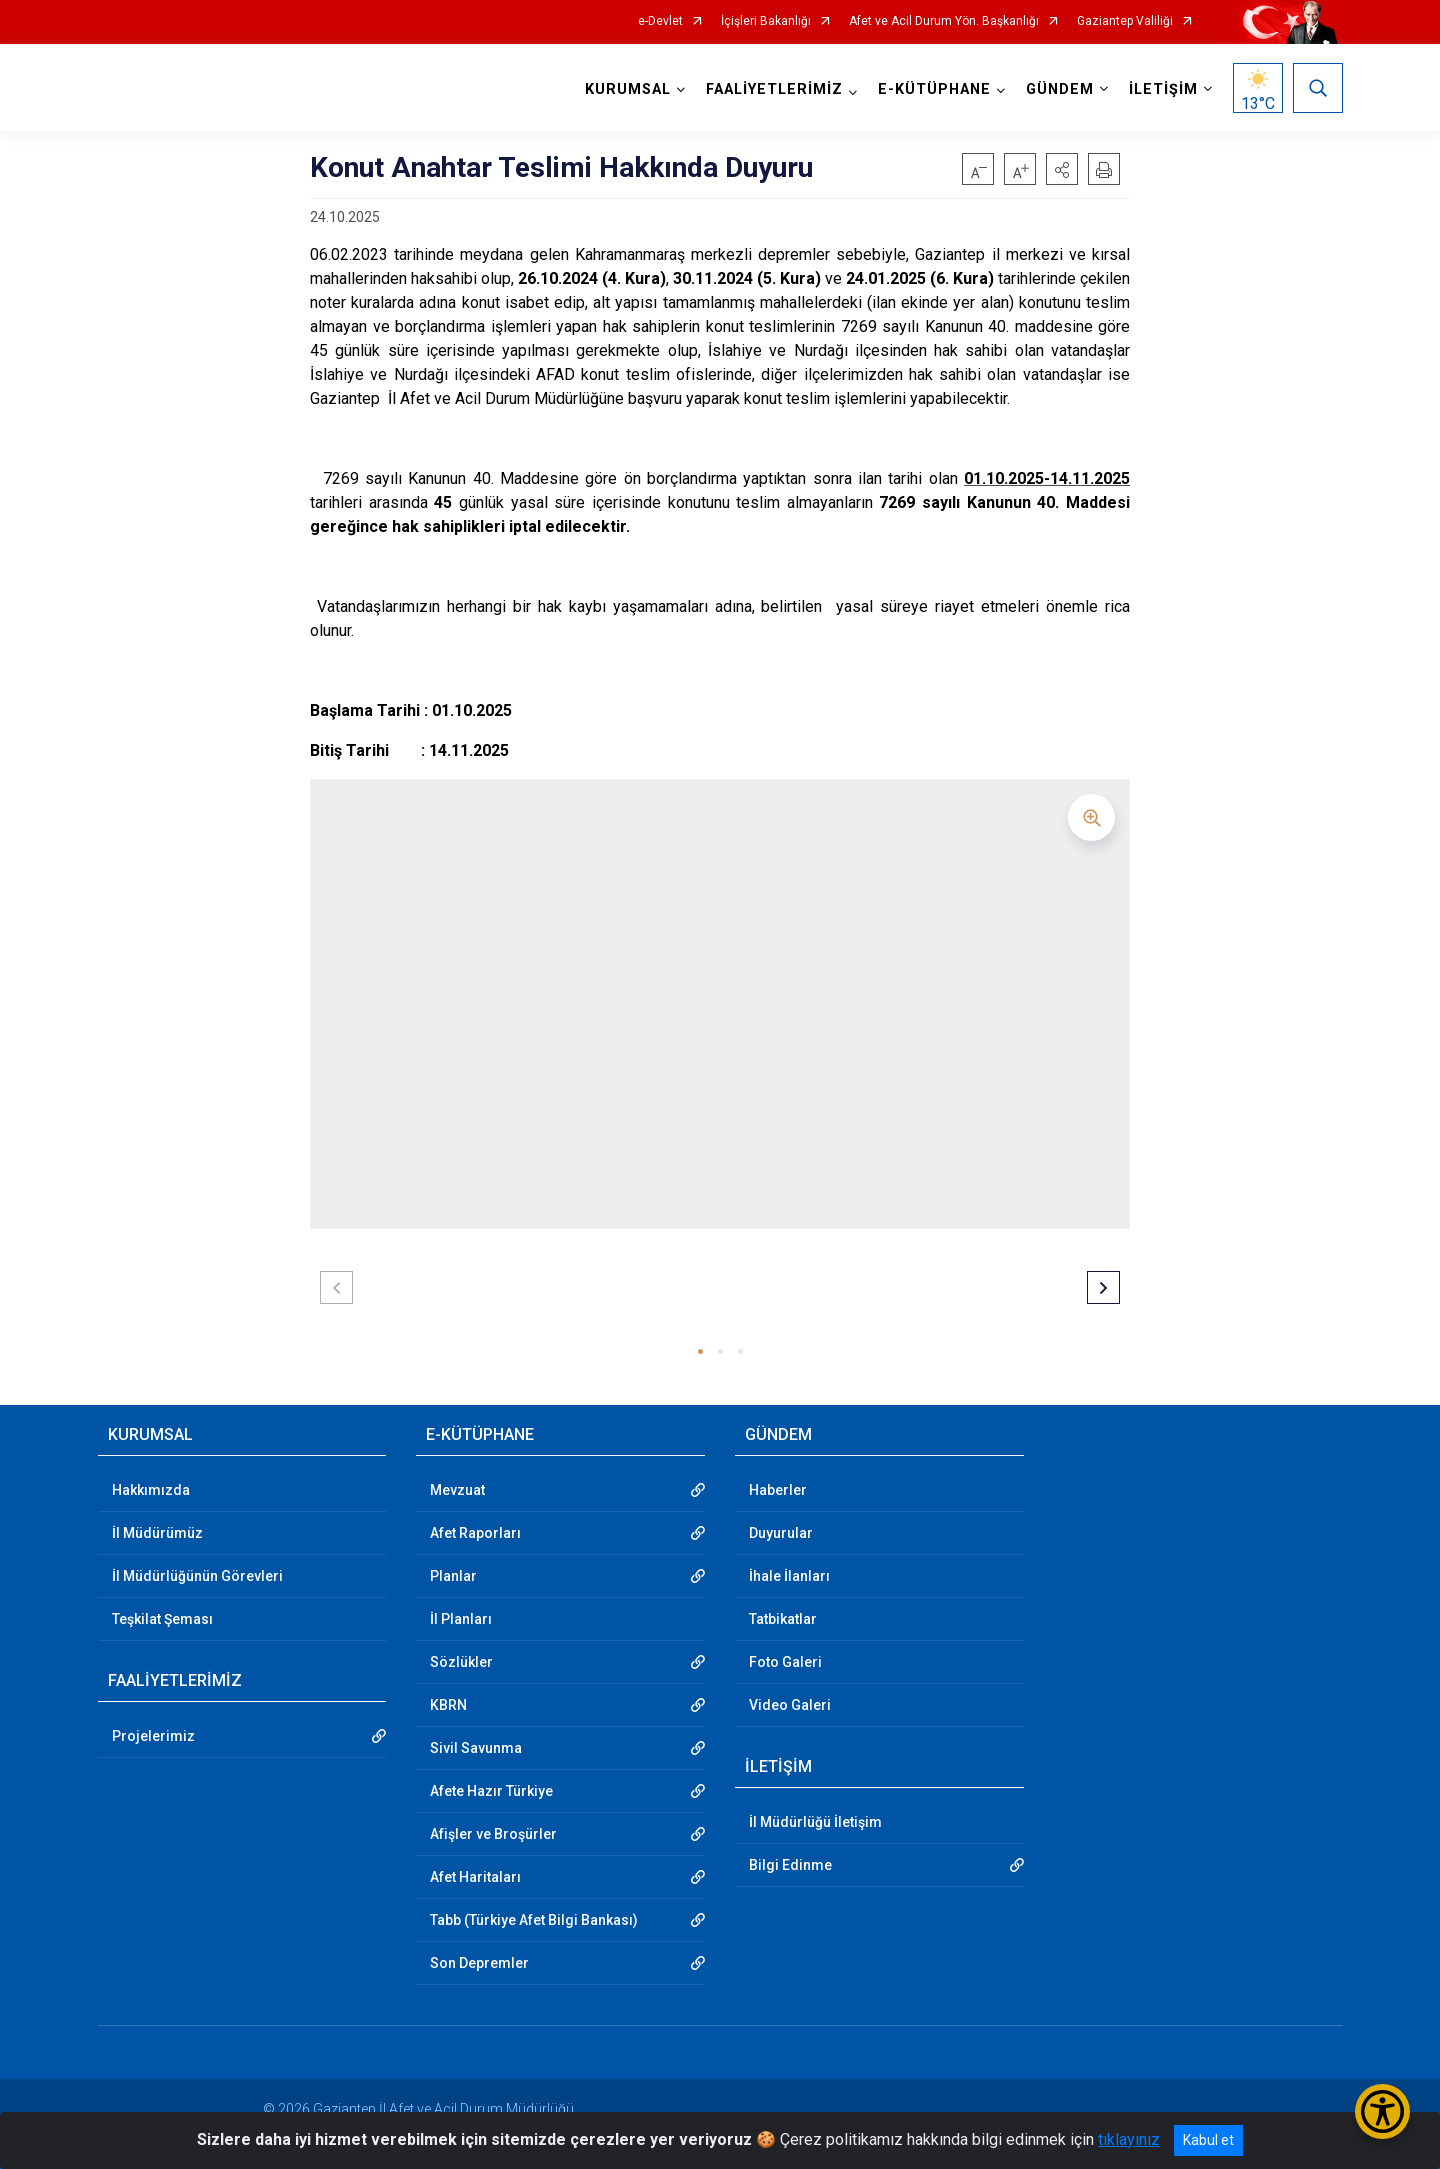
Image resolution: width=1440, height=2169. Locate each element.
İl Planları (461, 1619)
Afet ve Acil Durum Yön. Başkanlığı (944, 21)
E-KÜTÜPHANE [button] (934, 89)
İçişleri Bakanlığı (766, 21)
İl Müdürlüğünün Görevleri (197, 1576)
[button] (1062, 169)
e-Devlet (660, 21)
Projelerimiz (153, 1736)
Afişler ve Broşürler (493, 1834)
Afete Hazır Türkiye (491, 1791)
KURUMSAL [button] (628, 89)
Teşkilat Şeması (162, 1619)
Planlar (453, 1576)
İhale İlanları (789, 1576)
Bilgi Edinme (790, 1865)
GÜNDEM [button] (1060, 89)
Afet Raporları (475, 1533)
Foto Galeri (785, 1662)
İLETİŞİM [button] (1163, 89)
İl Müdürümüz (157, 1533)
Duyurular (781, 1533)
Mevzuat (457, 1490)
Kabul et (1208, 2140)
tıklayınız (1129, 2139)
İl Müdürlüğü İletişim (815, 1822)
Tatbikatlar (783, 1619)
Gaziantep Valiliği (1125, 21)
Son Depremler (479, 1963)
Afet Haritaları (475, 1877)
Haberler (778, 1490)
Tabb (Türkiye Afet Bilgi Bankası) (534, 1920)
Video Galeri (790, 1705)
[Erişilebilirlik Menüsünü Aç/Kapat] (1382, 2111)
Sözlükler (461, 1662)
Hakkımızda (151, 1490)
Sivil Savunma (476, 1748)
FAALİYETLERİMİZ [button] (774, 89)
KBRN (448, 1705)
